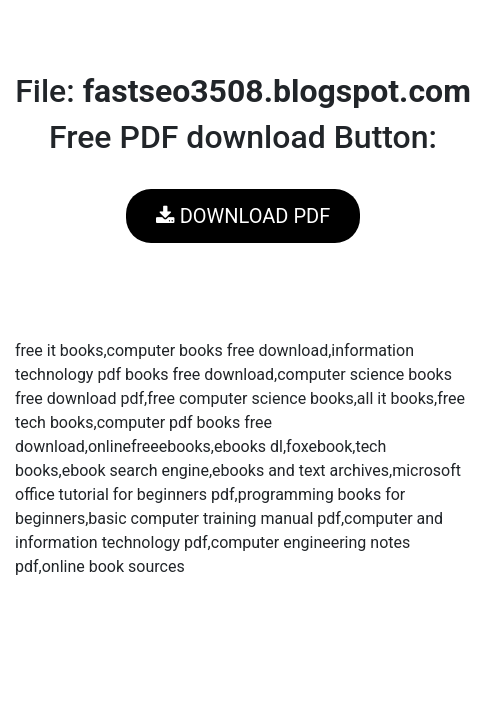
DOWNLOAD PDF (243, 216)
